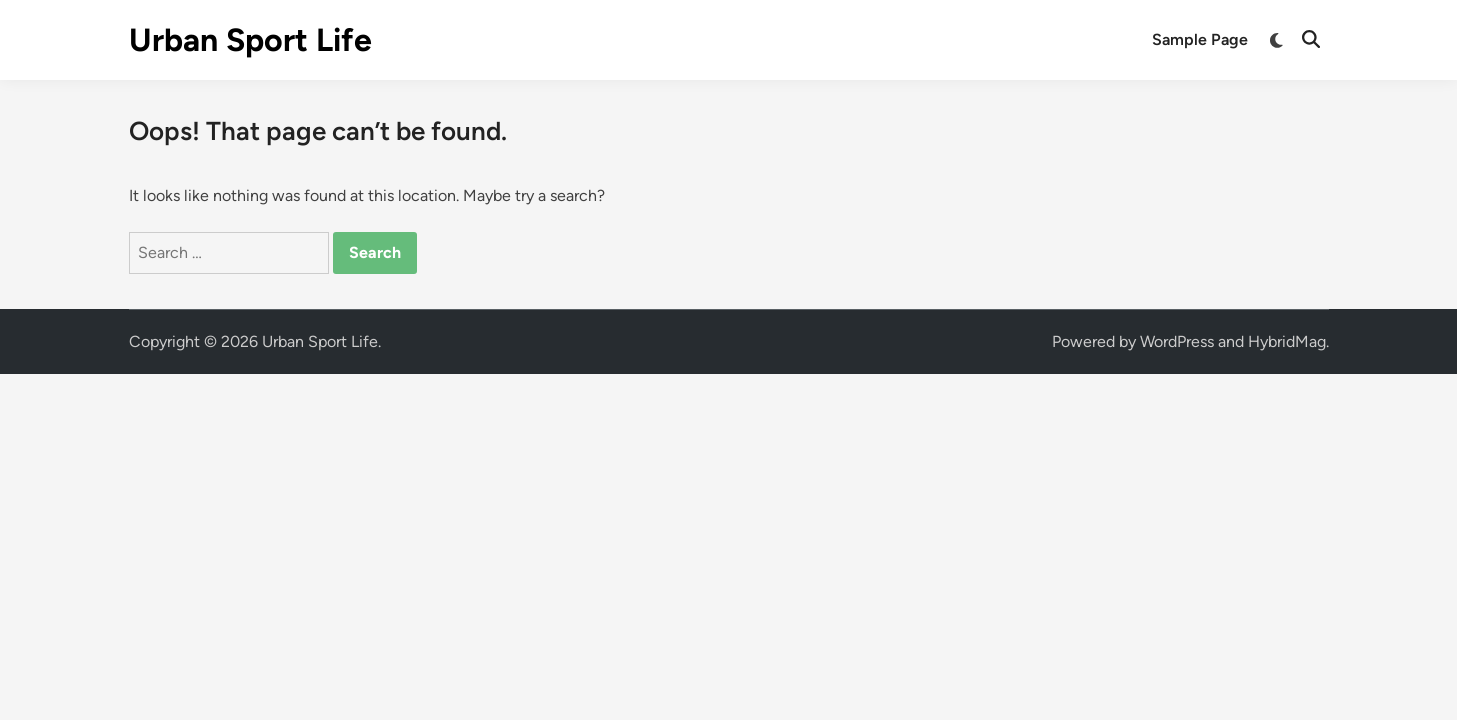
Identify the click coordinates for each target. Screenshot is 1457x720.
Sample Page (1200, 39)
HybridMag (1287, 341)
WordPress (1177, 341)
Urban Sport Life (250, 40)
